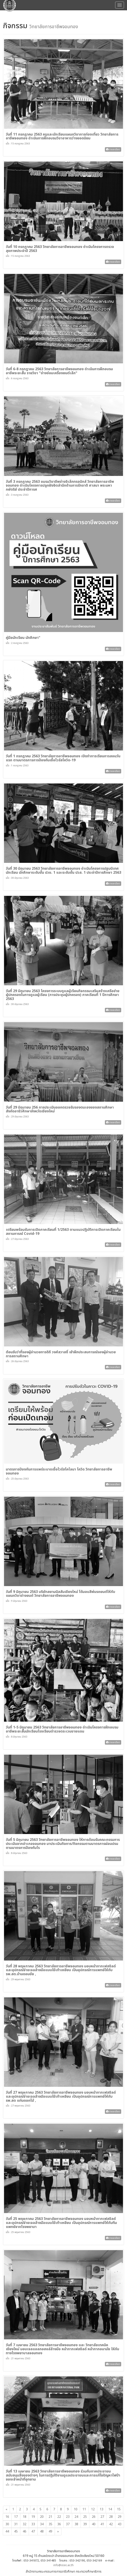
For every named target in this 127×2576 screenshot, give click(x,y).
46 (24, 2531)
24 (76, 2516)
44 (7, 2531)
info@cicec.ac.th (63, 2565)
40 (93, 2524)
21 (50, 2516)
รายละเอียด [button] (113, 149)
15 (119, 2509)
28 (111, 2516)
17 (16, 2516)
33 (33, 2524)
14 (110, 2509)
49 (50, 2531)
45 (16, 2531)
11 (84, 2509)
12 (93, 2509)
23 (68, 2516)
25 (85, 2516)
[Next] (58, 2531)
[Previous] (6, 2509)
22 (59, 2516)
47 (33, 2531)
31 (16, 2524)
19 (33, 2516)
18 (24, 2516)
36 (59, 2524)
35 (50, 2524)
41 (102, 2524)
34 (42, 2524)
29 (119, 2516)
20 (42, 2516)
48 (42, 2531)
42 (111, 2524)
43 (119, 2524)
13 (101, 2509)
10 (75, 2509)
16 (7, 2516)
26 (93, 2516)
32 (24, 2524)
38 (76, 2524)
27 (102, 2516)
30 (7, 2524)
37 (68, 2524)
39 (85, 2524)
